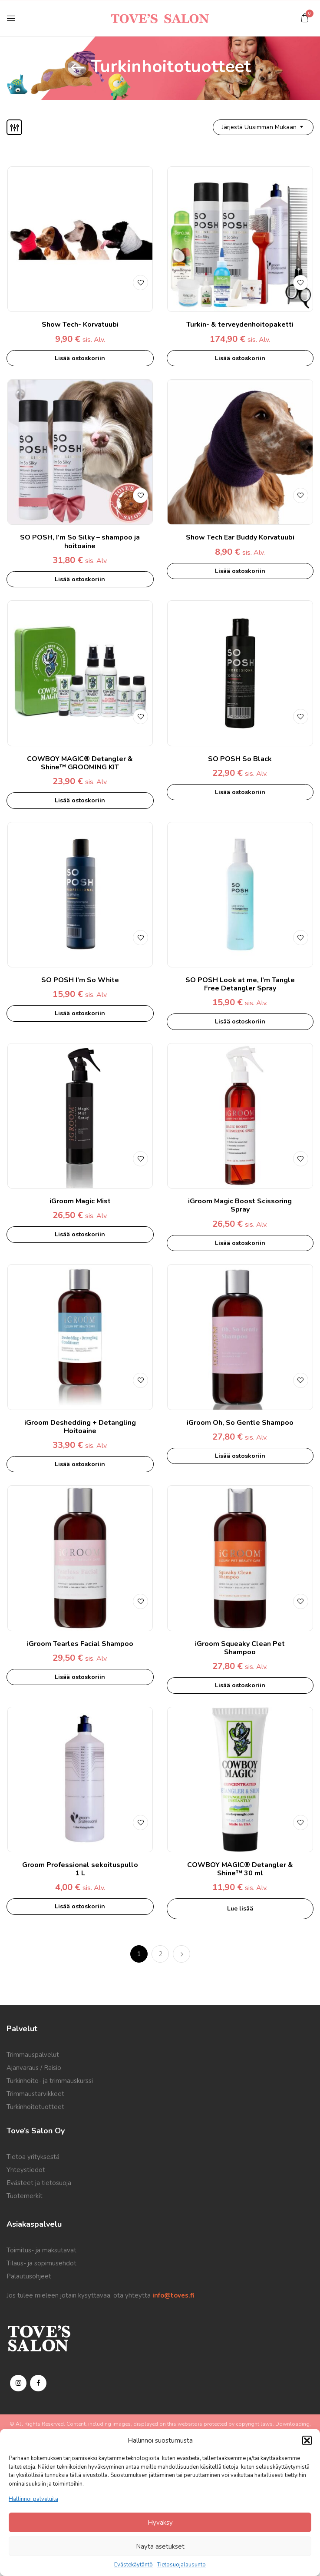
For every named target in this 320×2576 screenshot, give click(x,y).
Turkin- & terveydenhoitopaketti (240, 324)
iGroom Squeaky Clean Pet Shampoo (240, 1648)
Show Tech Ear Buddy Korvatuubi (240, 537)
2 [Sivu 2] (160, 1954)
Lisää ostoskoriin (80, 358)
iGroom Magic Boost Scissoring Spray (240, 1205)
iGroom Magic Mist (80, 1201)
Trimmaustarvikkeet (35, 2093)
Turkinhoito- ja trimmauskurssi (50, 2080)
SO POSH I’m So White (80, 980)
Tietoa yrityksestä (33, 2156)
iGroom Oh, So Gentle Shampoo (240, 1422)
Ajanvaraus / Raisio (34, 2067)
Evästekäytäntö (133, 2565)
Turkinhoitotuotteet (35, 2107)
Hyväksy (160, 2522)
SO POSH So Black (240, 759)
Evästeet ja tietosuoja (39, 2183)
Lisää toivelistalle (140, 282)
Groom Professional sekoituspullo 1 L (80, 1869)
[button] (307, 2440)
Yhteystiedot (26, 2169)
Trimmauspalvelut (33, 2054)
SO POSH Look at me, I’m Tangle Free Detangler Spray (240, 984)
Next (181, 1954)
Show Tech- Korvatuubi (80, 324)
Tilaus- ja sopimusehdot (41, 2263)
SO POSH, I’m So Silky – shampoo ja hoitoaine (80, 541)
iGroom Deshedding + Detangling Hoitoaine (80, 1427)
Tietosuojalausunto (181, 2565)
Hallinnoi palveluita (33, 2499)
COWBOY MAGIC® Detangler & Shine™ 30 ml (240, 1869)
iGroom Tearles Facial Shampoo (80, 1644)
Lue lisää (240, 1908)
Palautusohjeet (29, 2276)
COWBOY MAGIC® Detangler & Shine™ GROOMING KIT (80, 763)
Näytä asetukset (160, 2546)
